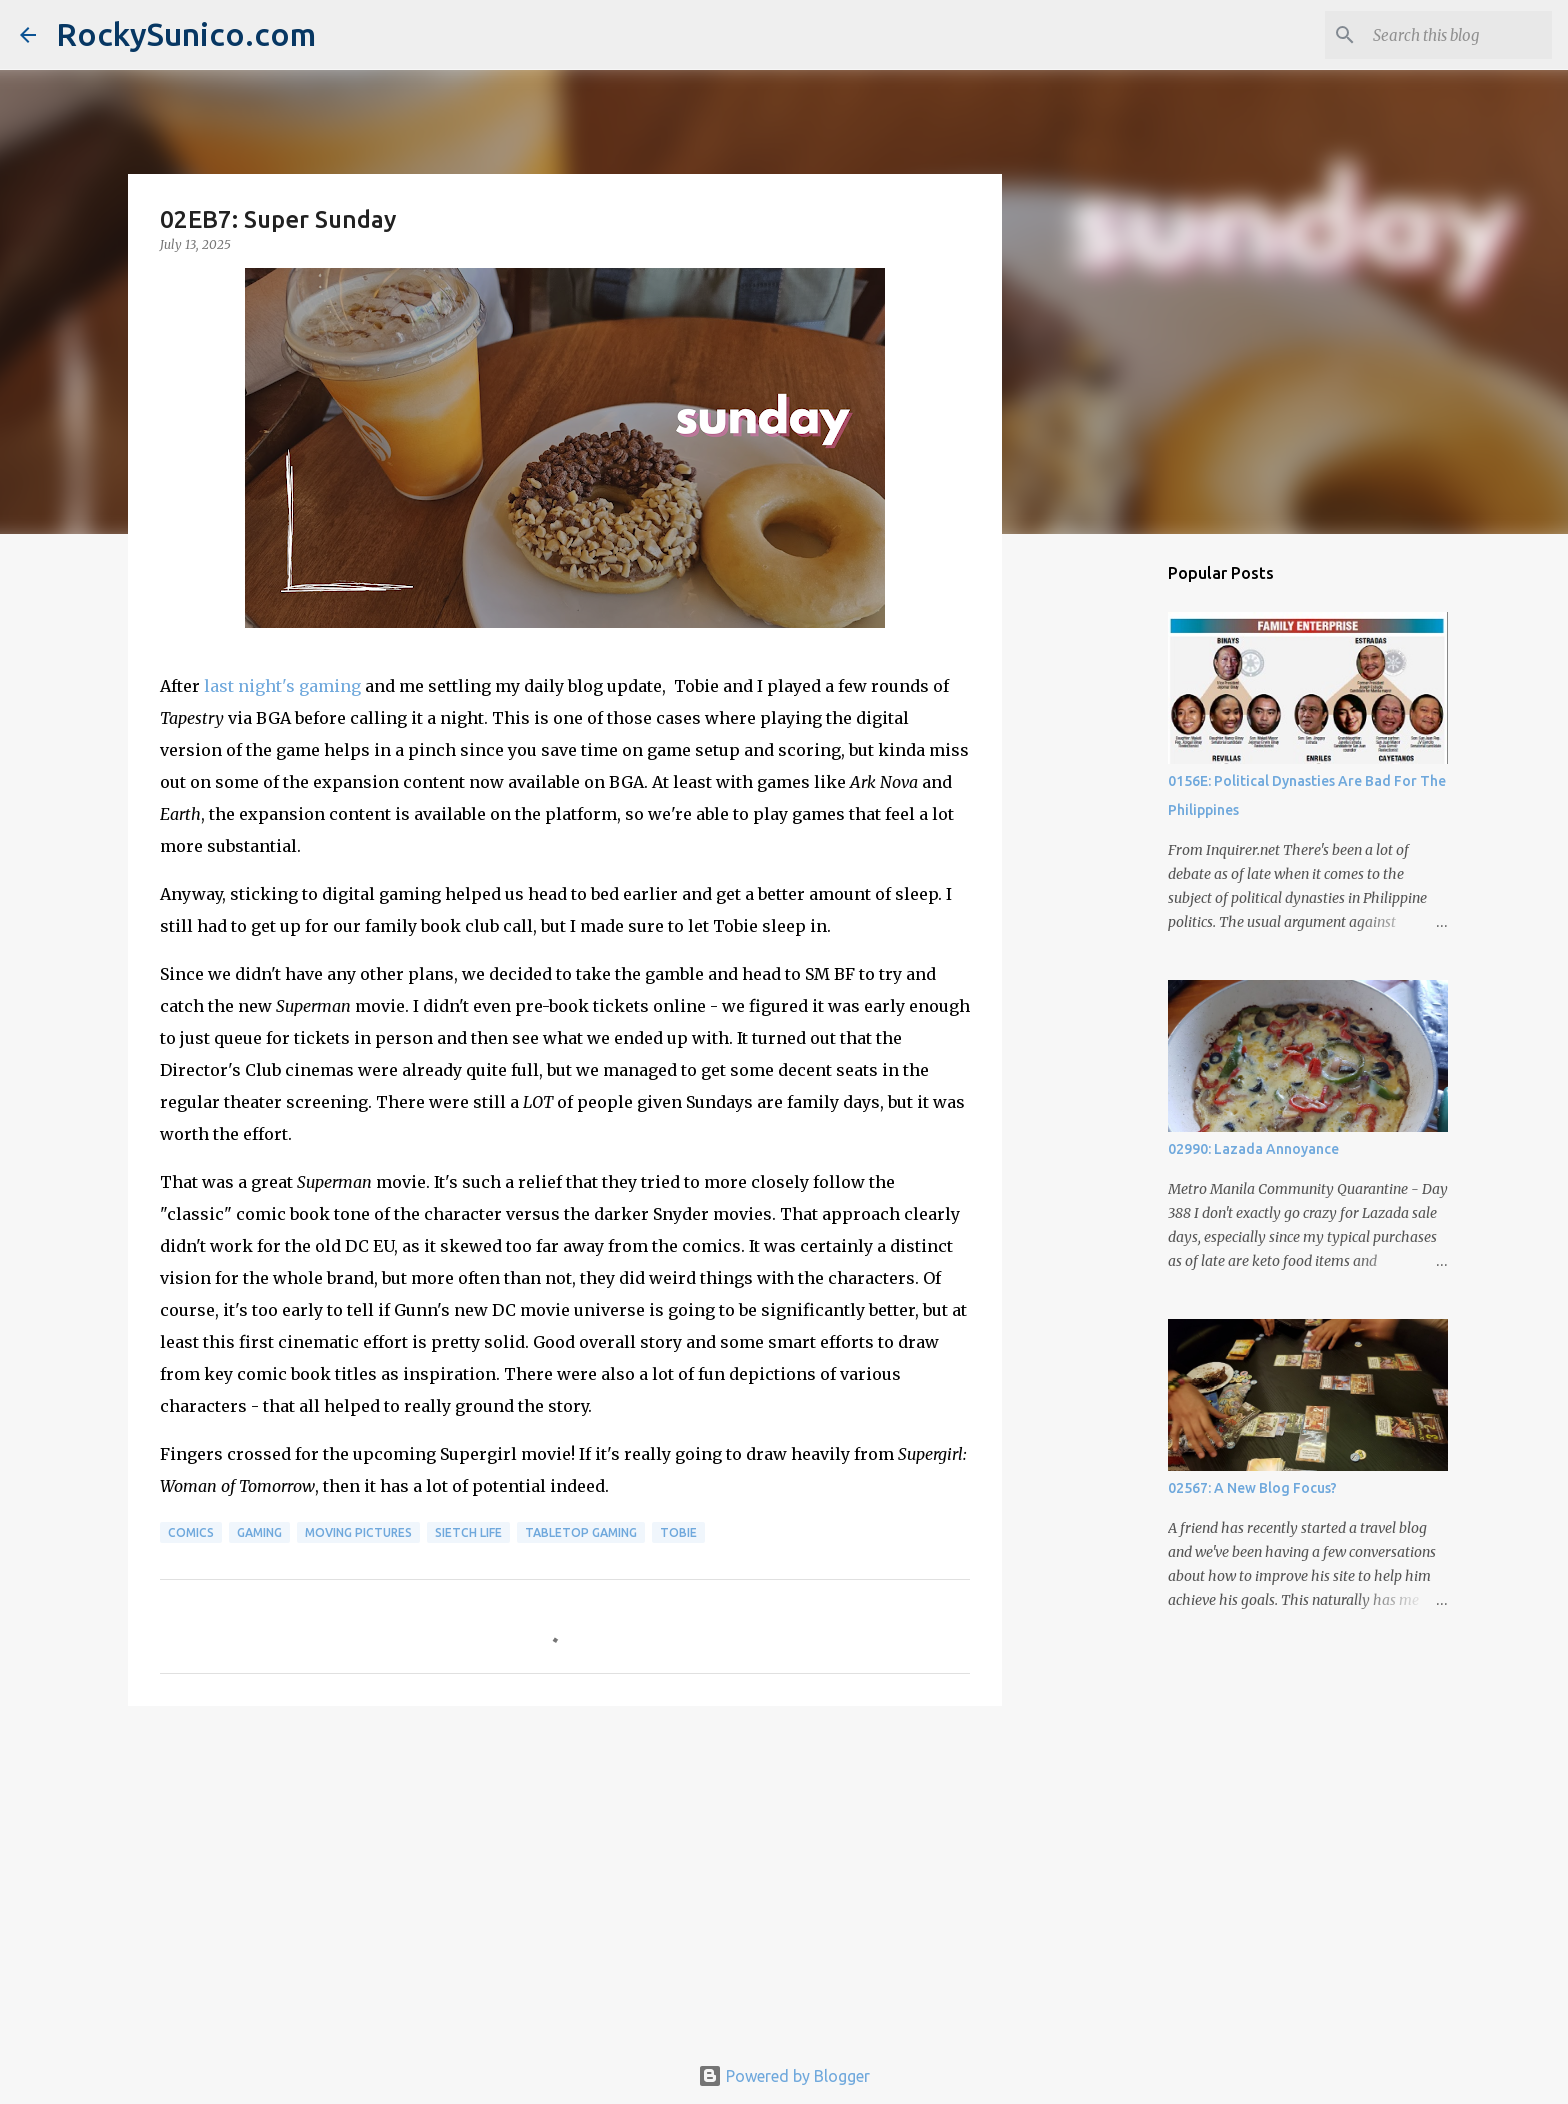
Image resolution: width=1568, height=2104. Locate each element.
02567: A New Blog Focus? (1252, 1488)
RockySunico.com (186, 34)
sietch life (468, 1532)
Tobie (678, 1532)
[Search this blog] (1447, 35)
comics (191, 1532)
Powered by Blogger (784, 2076)
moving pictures (358, 1532)
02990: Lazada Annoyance (1253, 1149)
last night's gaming (282, 686)
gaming (259, 1532)
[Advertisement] (565, 1876)
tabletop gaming (581, 1532)
